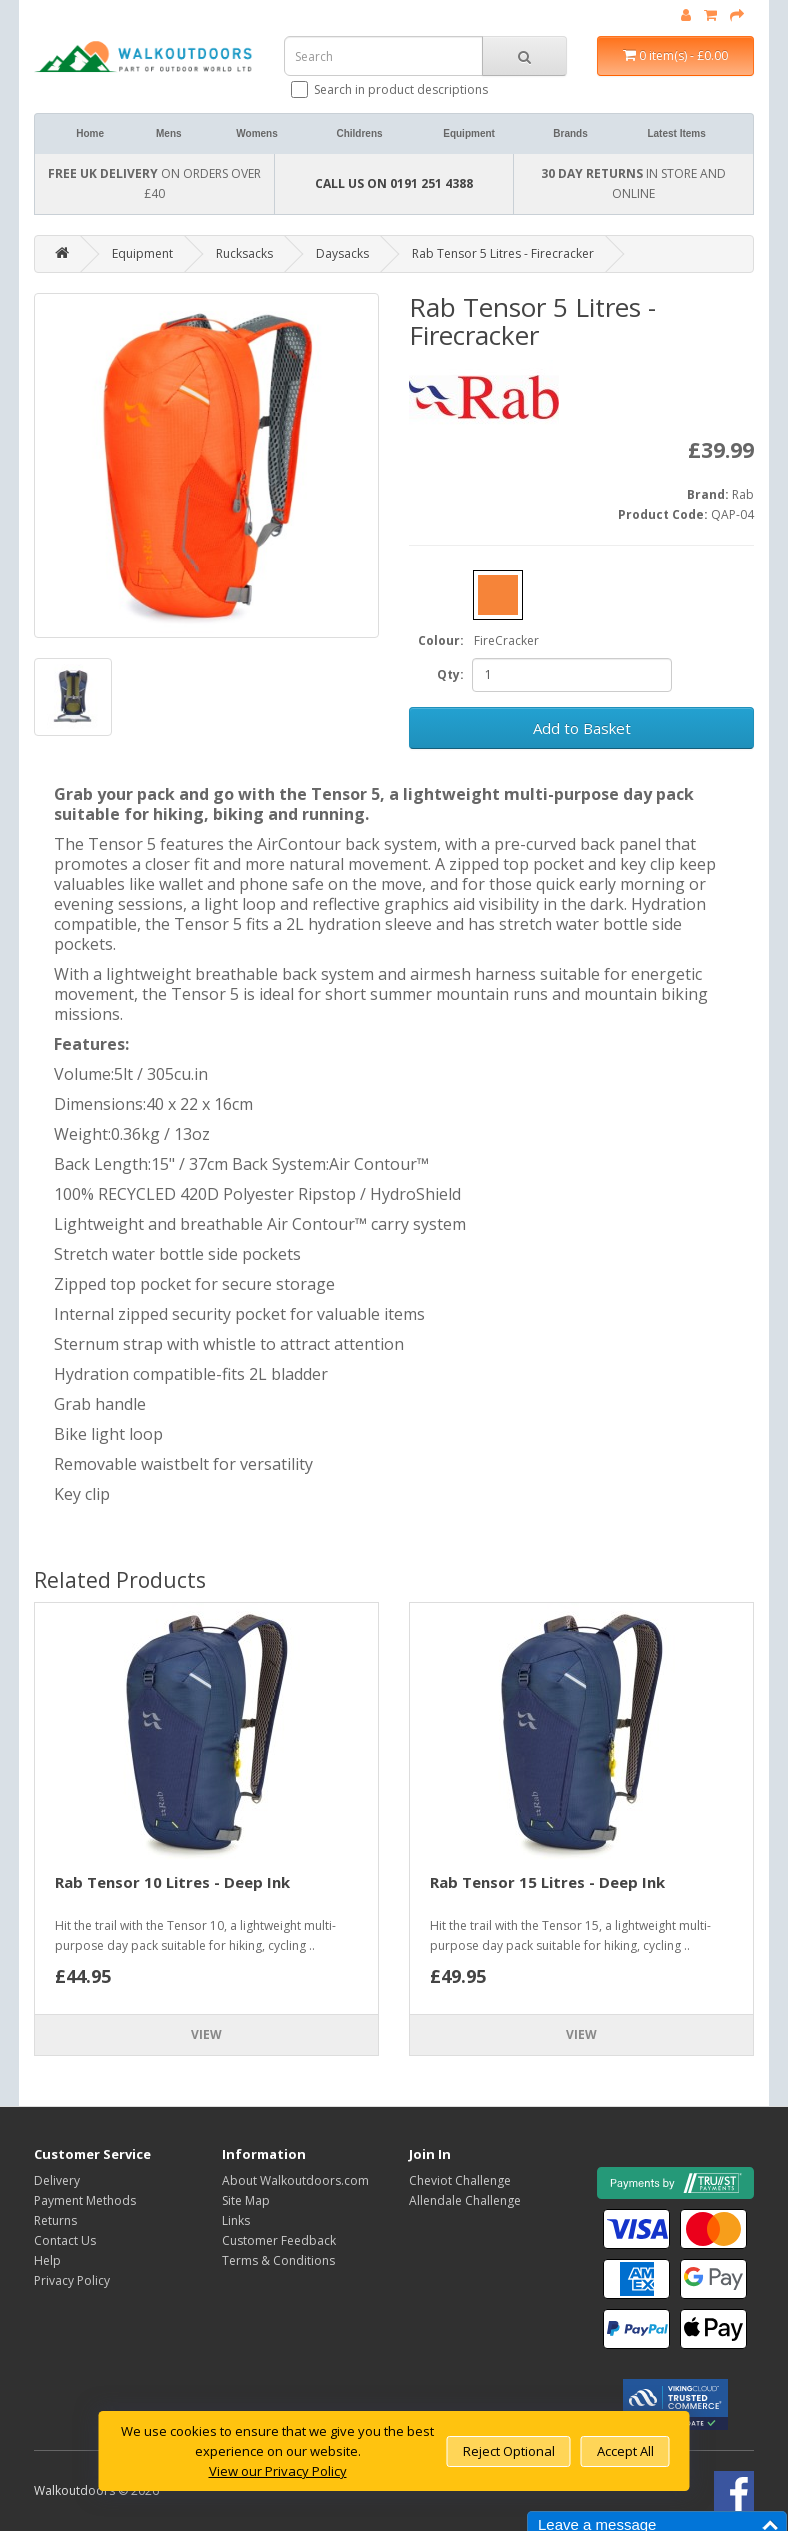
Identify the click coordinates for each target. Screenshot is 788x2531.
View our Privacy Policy (278, 2471)
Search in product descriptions (391, 89)
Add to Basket (582, 728)
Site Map (246, 2200)
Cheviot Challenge (460, 2180)
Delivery (57, 2180)
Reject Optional (509, 2451)
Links (236, 2220)
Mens (169, 133)
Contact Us (65, 2240)
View (206, 2034)
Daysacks (342, 253)
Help (47, 2260)
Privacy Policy (72, 2280)
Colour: (441, 640)
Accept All (625, 2451)
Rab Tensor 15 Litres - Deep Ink (547, 1882)
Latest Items (676, 133)
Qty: (450, 674)
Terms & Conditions (278, 2260)
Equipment (469, 133)
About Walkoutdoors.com (295, 2180)
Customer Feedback (279, 2240)
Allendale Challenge (465, 2200)
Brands (570, 133)
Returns (55, 2220)
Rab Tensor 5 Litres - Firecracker (503, 253)
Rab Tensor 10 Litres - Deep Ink (172, 1882)
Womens (257, 133)
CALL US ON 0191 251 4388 (394, 183)
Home (90, 133)
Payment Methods (85, 2200)
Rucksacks (244, 253)
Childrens (359, 133)
